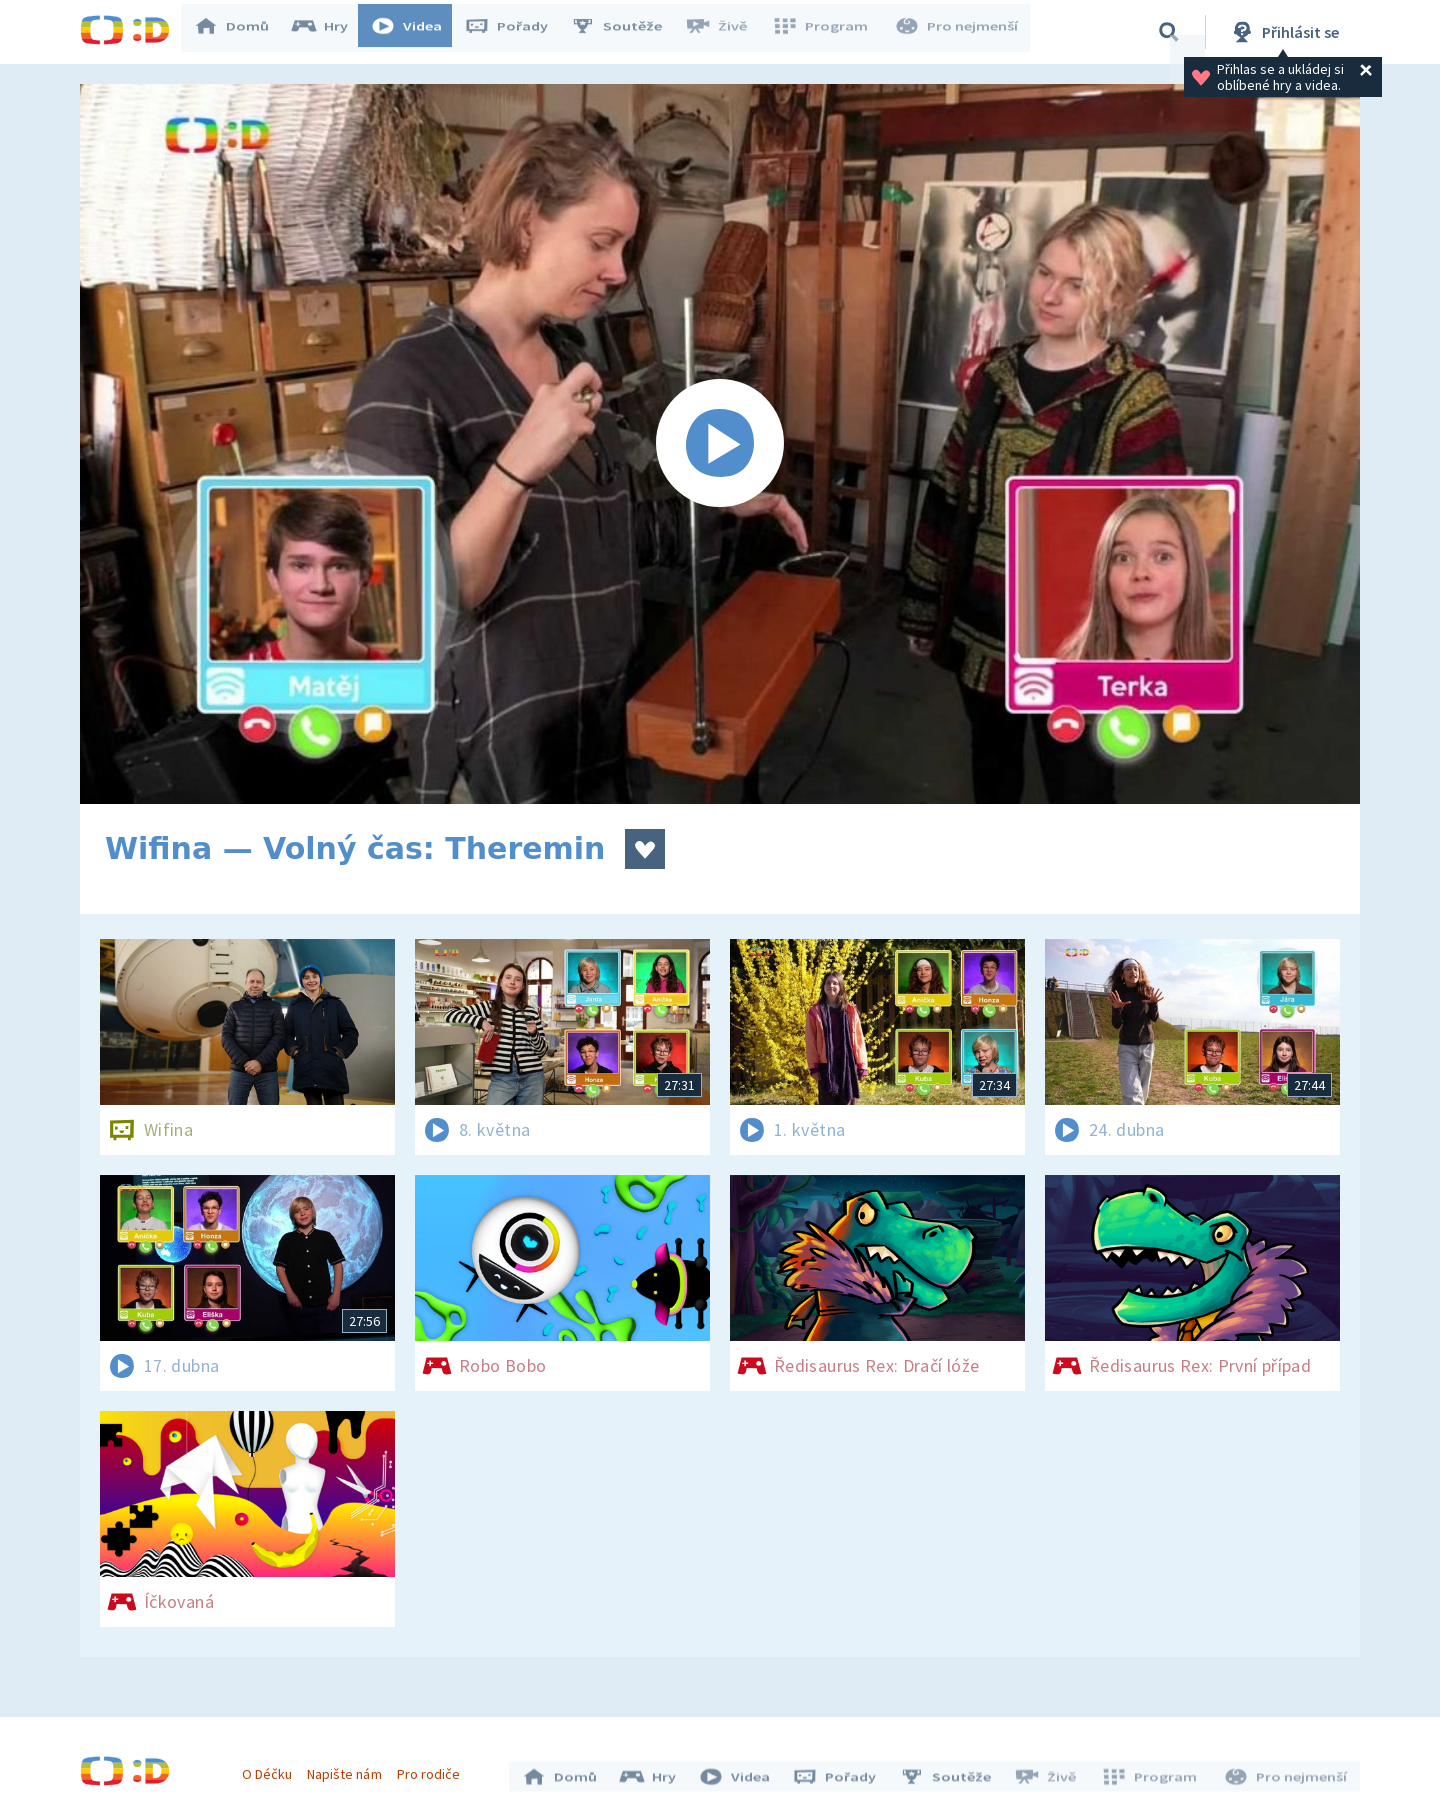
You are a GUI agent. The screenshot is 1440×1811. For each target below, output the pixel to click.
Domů (241, 32)
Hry (329, 32)
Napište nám (349, 1769)
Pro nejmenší (958, 32)
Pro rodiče (433, 1769)
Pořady (516, 32)
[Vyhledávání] (1169, 32)
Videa (416, 32)
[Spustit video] (720, 444)
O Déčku (272, 1769)
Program (826, 32)
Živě (725, 32)
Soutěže (626, 32)
